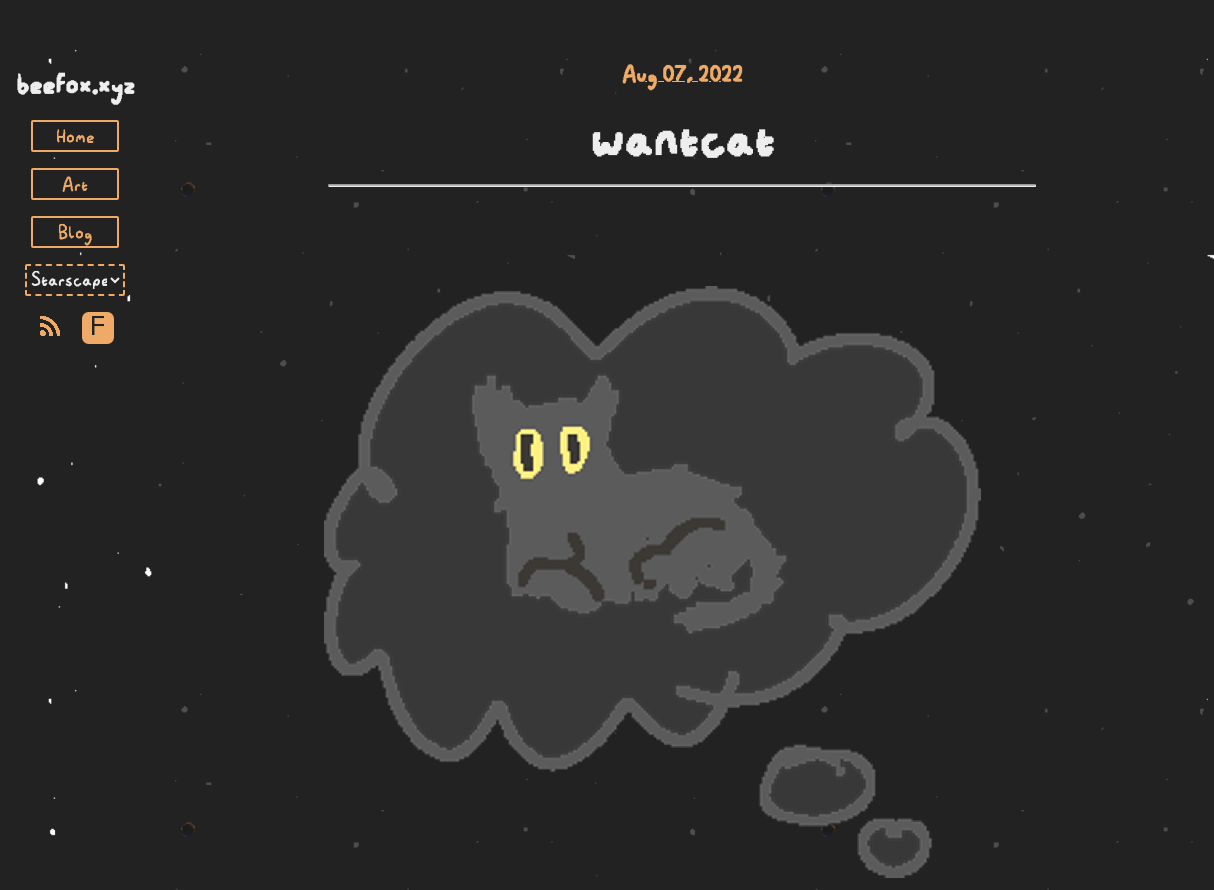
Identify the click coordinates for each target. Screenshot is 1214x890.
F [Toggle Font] (97, 327)
